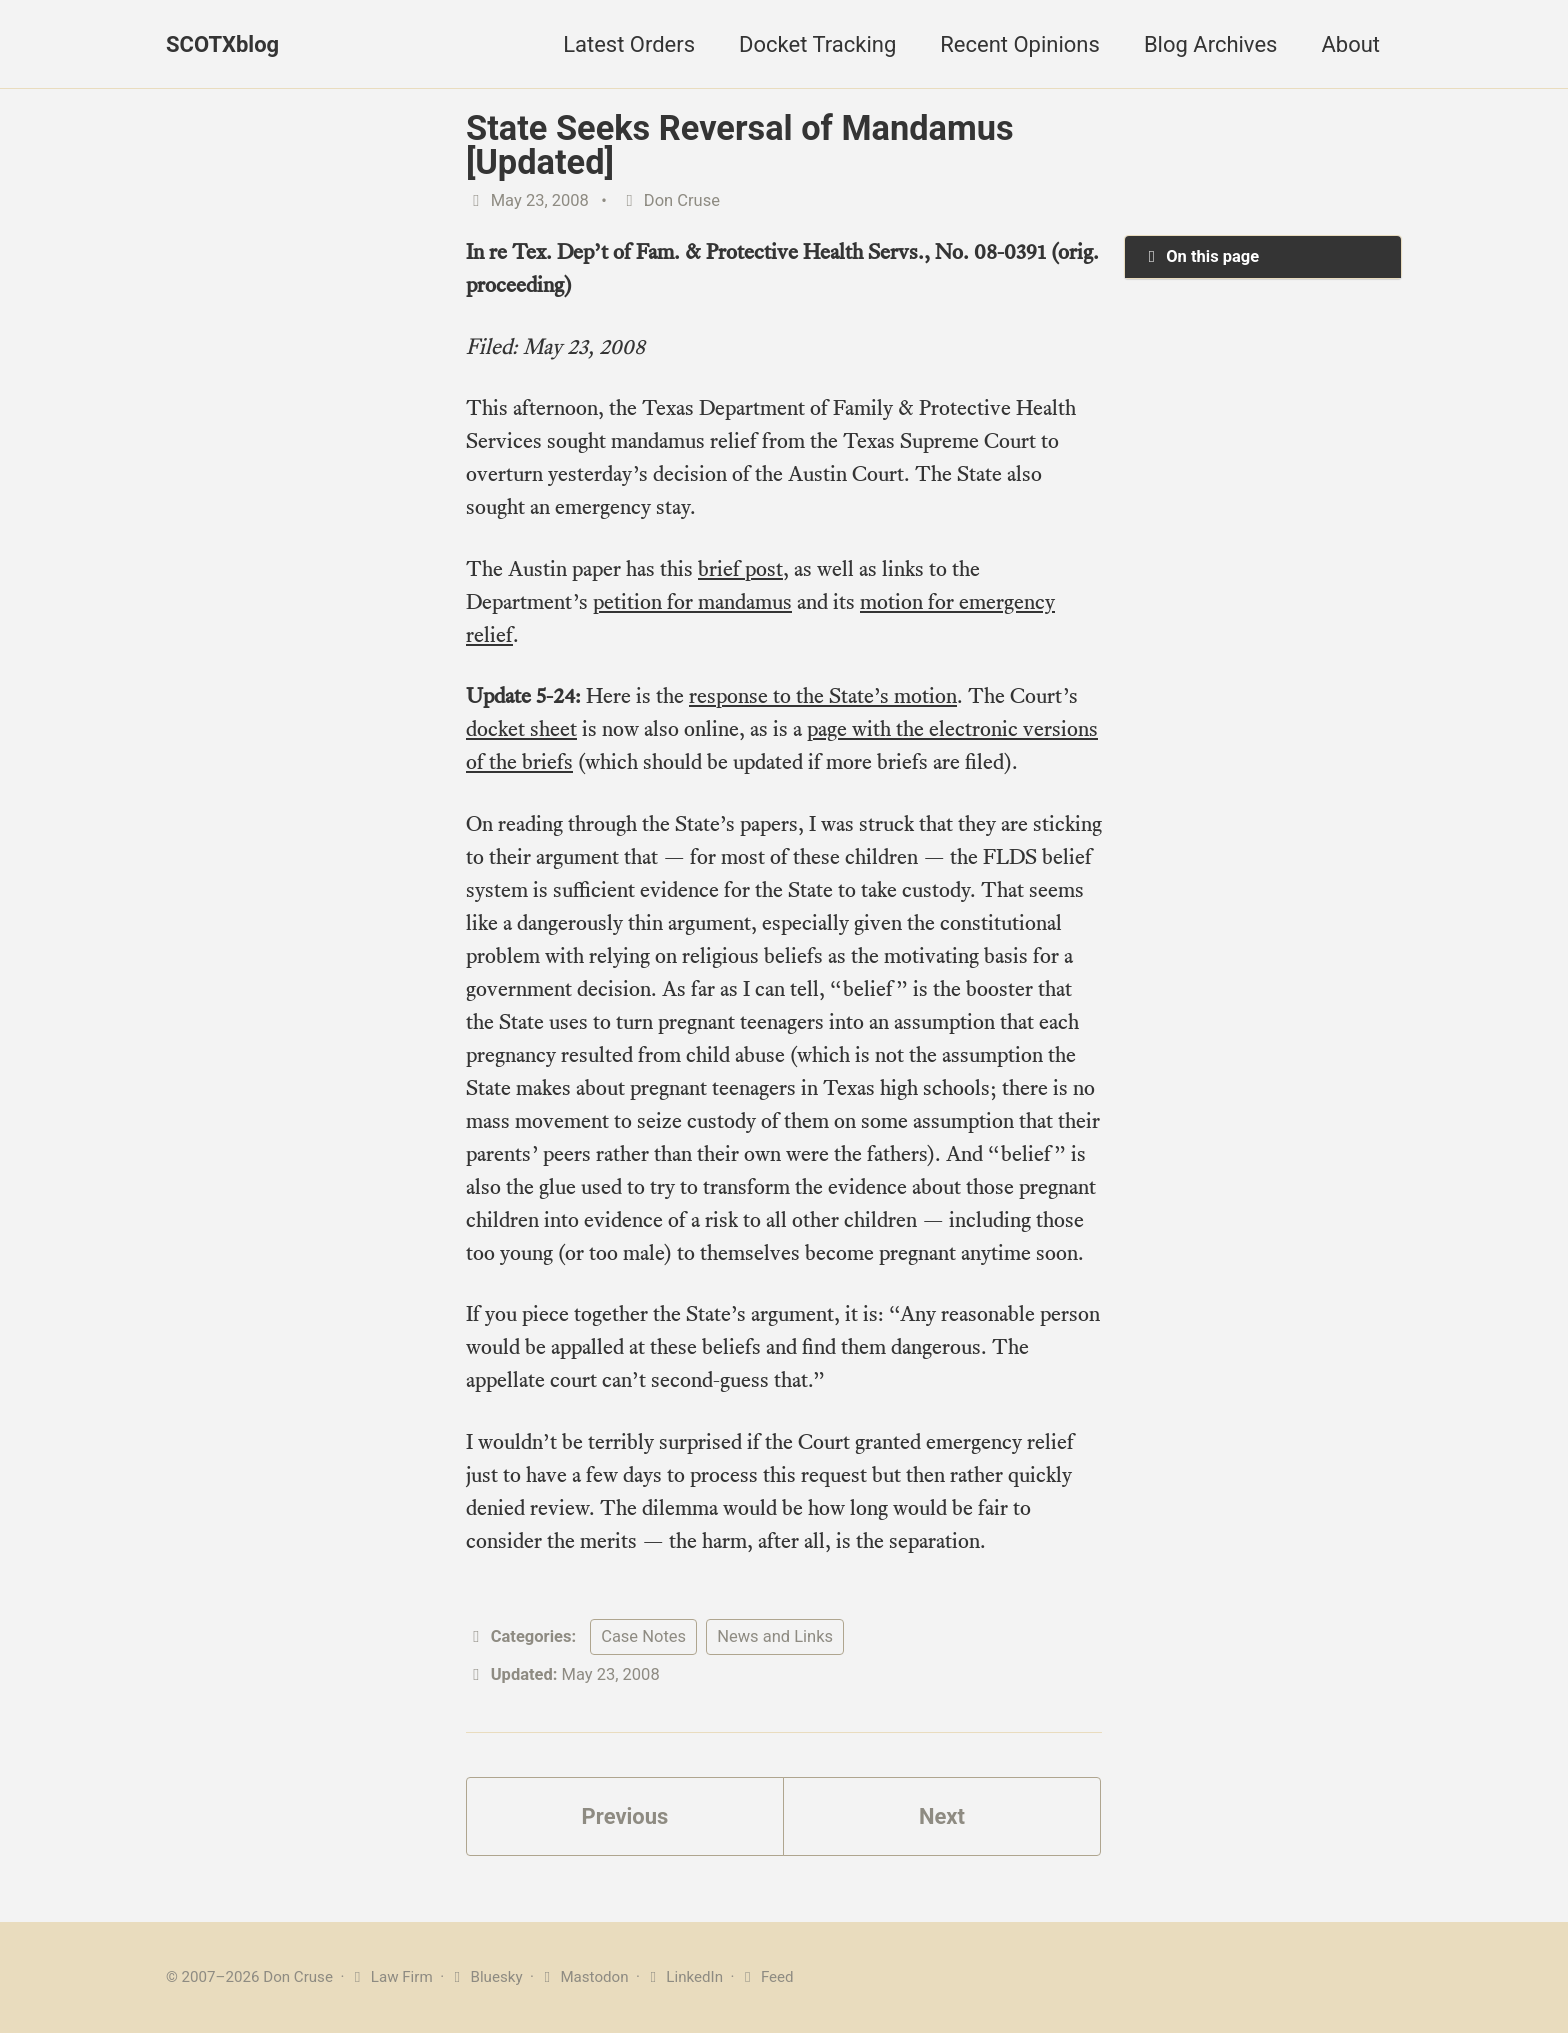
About (1350, 44)
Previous (625, 1816)
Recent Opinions (1020, 44)
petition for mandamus (692, 601)
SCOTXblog (222, 44)
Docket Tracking (817, 44)
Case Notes (643, 1636)
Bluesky (485, 1977)
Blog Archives (1211, 44)
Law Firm (390, 1977)
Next (942, 1816)
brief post (740, 568)
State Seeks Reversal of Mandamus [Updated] (740, 145)
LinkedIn (683, 1977)
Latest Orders (629, 44)
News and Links (775, 1636)
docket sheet (521, 728)
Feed (765, 1977)
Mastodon (583, 1977)
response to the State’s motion (823, 695)
